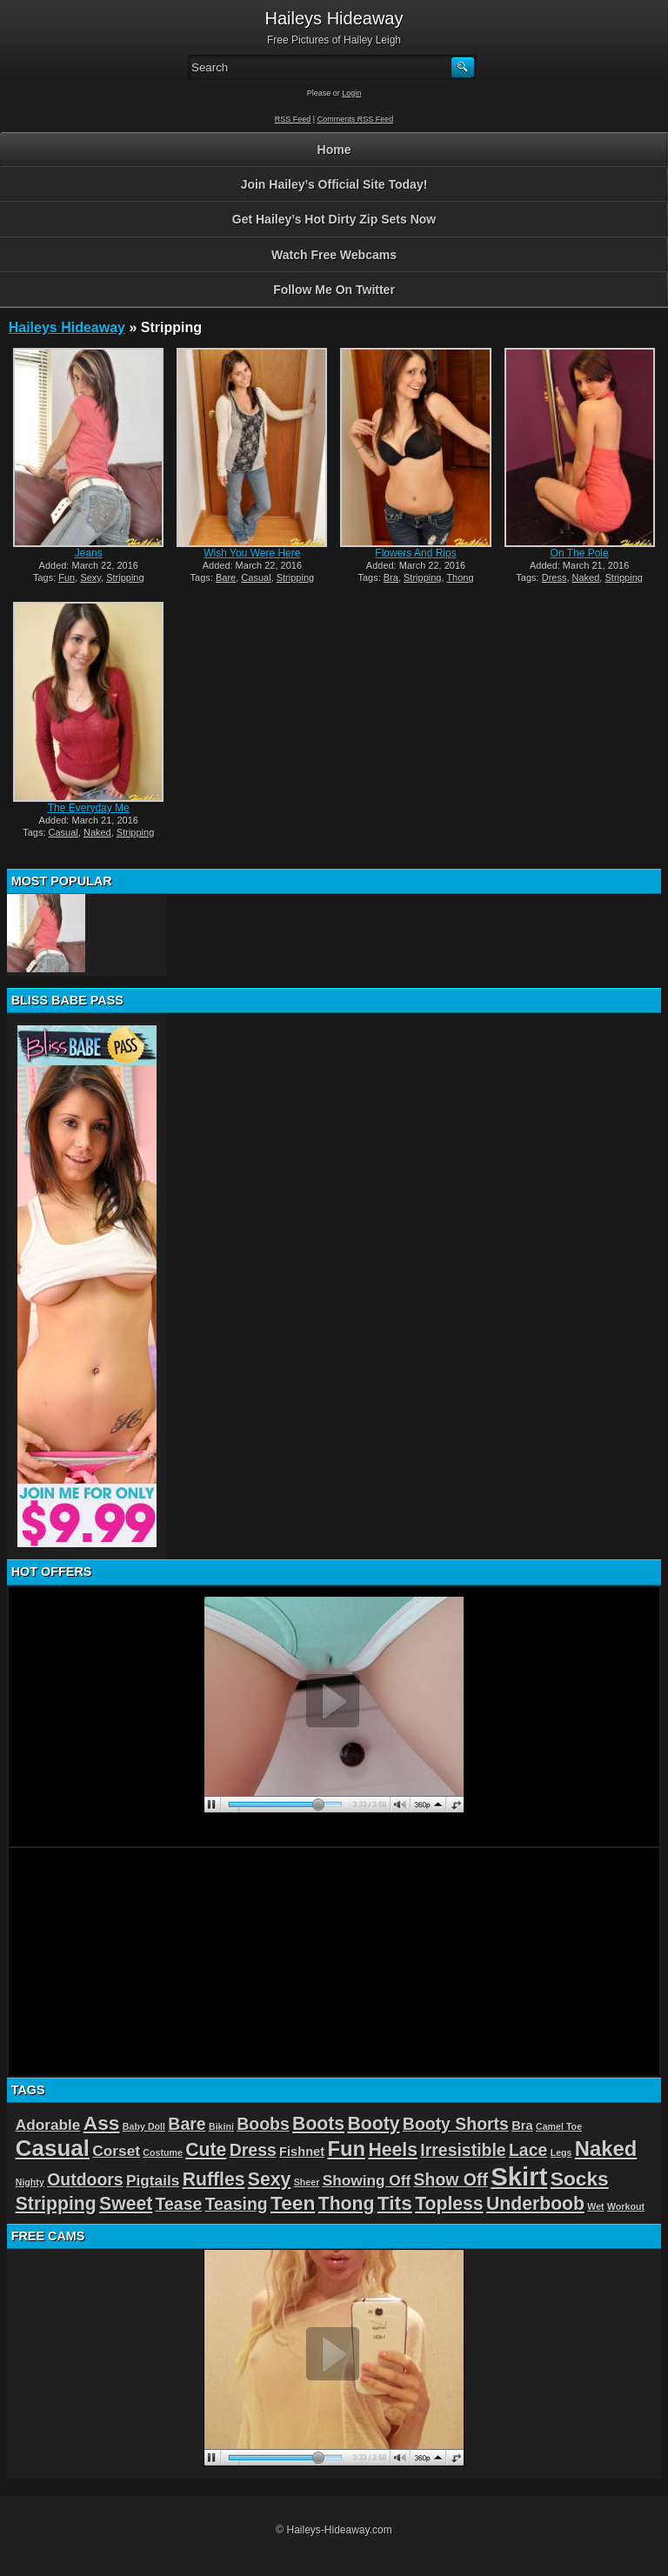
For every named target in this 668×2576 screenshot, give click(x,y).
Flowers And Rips (415, 553)
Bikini (221, 2126)
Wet (595, 2206)
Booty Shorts (456, 2123)
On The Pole (580, 553)
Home (334, 150)
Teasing (236, 2203)
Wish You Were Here (252, 553)
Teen (293, 2203)
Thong (459, 577)
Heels (393, 2149)
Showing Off (367, 2180)
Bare (226, 577)
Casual (256, 577)
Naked (586, 577)
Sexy (90, 577)
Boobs (263, 2123)
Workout (626, 2206)
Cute (205, 2149)
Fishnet (301, 2152)
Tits (394, 2203)
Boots (318, 2123)
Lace (528, 2149)
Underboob (535, 2203)
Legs (561, 2152)
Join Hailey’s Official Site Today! (334, 184)
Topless (449, 2203)
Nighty (30, 2182)
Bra (391, 577)
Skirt (519, 2176)
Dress (554, 577)
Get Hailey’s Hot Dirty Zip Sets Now (334, 219)
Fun (66, 577)
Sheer (307, 2182)
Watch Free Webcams (334, 255)
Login (351, 93)
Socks (580, 2178)
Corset (116, 2150)
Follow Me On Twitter (334, 290)
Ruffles (214, 2179)
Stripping (125, 577)
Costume (163, 2152)
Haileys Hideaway (67, 327)
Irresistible (462, 2149)
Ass (102, 2123)
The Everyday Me (89, 808)
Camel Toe (559, 2126)
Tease (179, 2203)
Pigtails (152, 2180)
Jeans (89, 553)
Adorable (48, 2124)
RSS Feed (293, 119)
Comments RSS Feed (355, 119)
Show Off (451, 2179)
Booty (373, 2123)
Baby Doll (144, 2126)
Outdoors (85, 2179)
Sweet (125, 2203)
